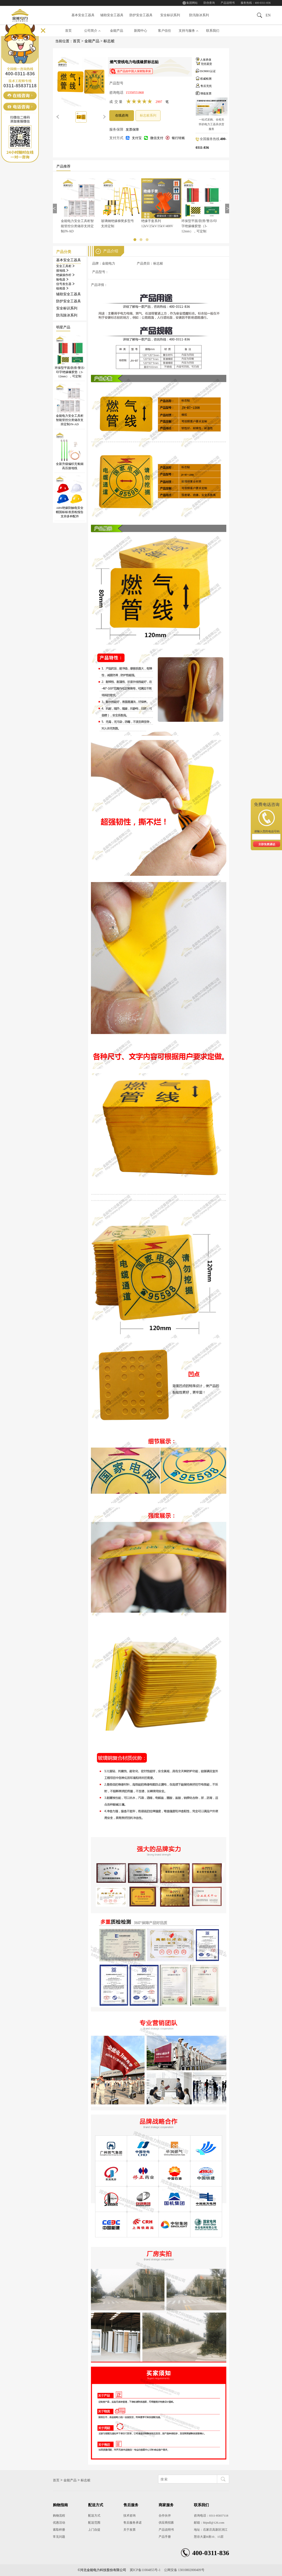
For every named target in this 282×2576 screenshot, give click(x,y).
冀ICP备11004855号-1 (145, 2570)
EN (268, 15)
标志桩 (109, 41)
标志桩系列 (148, 115)
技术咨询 (129, 2515)
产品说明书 (228, 2)
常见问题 (59, 2536)
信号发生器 (65, 284)
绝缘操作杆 (65, 275)
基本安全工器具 (82, 15)
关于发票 (129, 2529)
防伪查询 (209, 2)
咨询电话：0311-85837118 (211, 2515)
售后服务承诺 (132, 2522)
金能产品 (116, 30)
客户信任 (164, 30)
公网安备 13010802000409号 (184, 2570)
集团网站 (192, 2)
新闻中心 (140, 30)
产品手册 (165, 2536)
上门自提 (94, 2529)
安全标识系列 (170, 15)
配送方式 (94, 2515)
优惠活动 (59, 2522)
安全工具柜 (65, 266)
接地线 (62, 270)
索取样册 (59, 2529)
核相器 (62, 288)
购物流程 (59, 2515)
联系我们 (212, 30)
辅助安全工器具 (111, 15)
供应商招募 (166, 2522)
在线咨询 (121, 115)
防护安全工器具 (141, 15)
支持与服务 (187, 30)
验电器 (62, 279)
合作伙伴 (165, 2515)
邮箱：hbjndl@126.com (209, 2522)
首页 (68, 30)
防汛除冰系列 (199, 15)
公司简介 (90, 30)
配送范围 (94, 2522)
